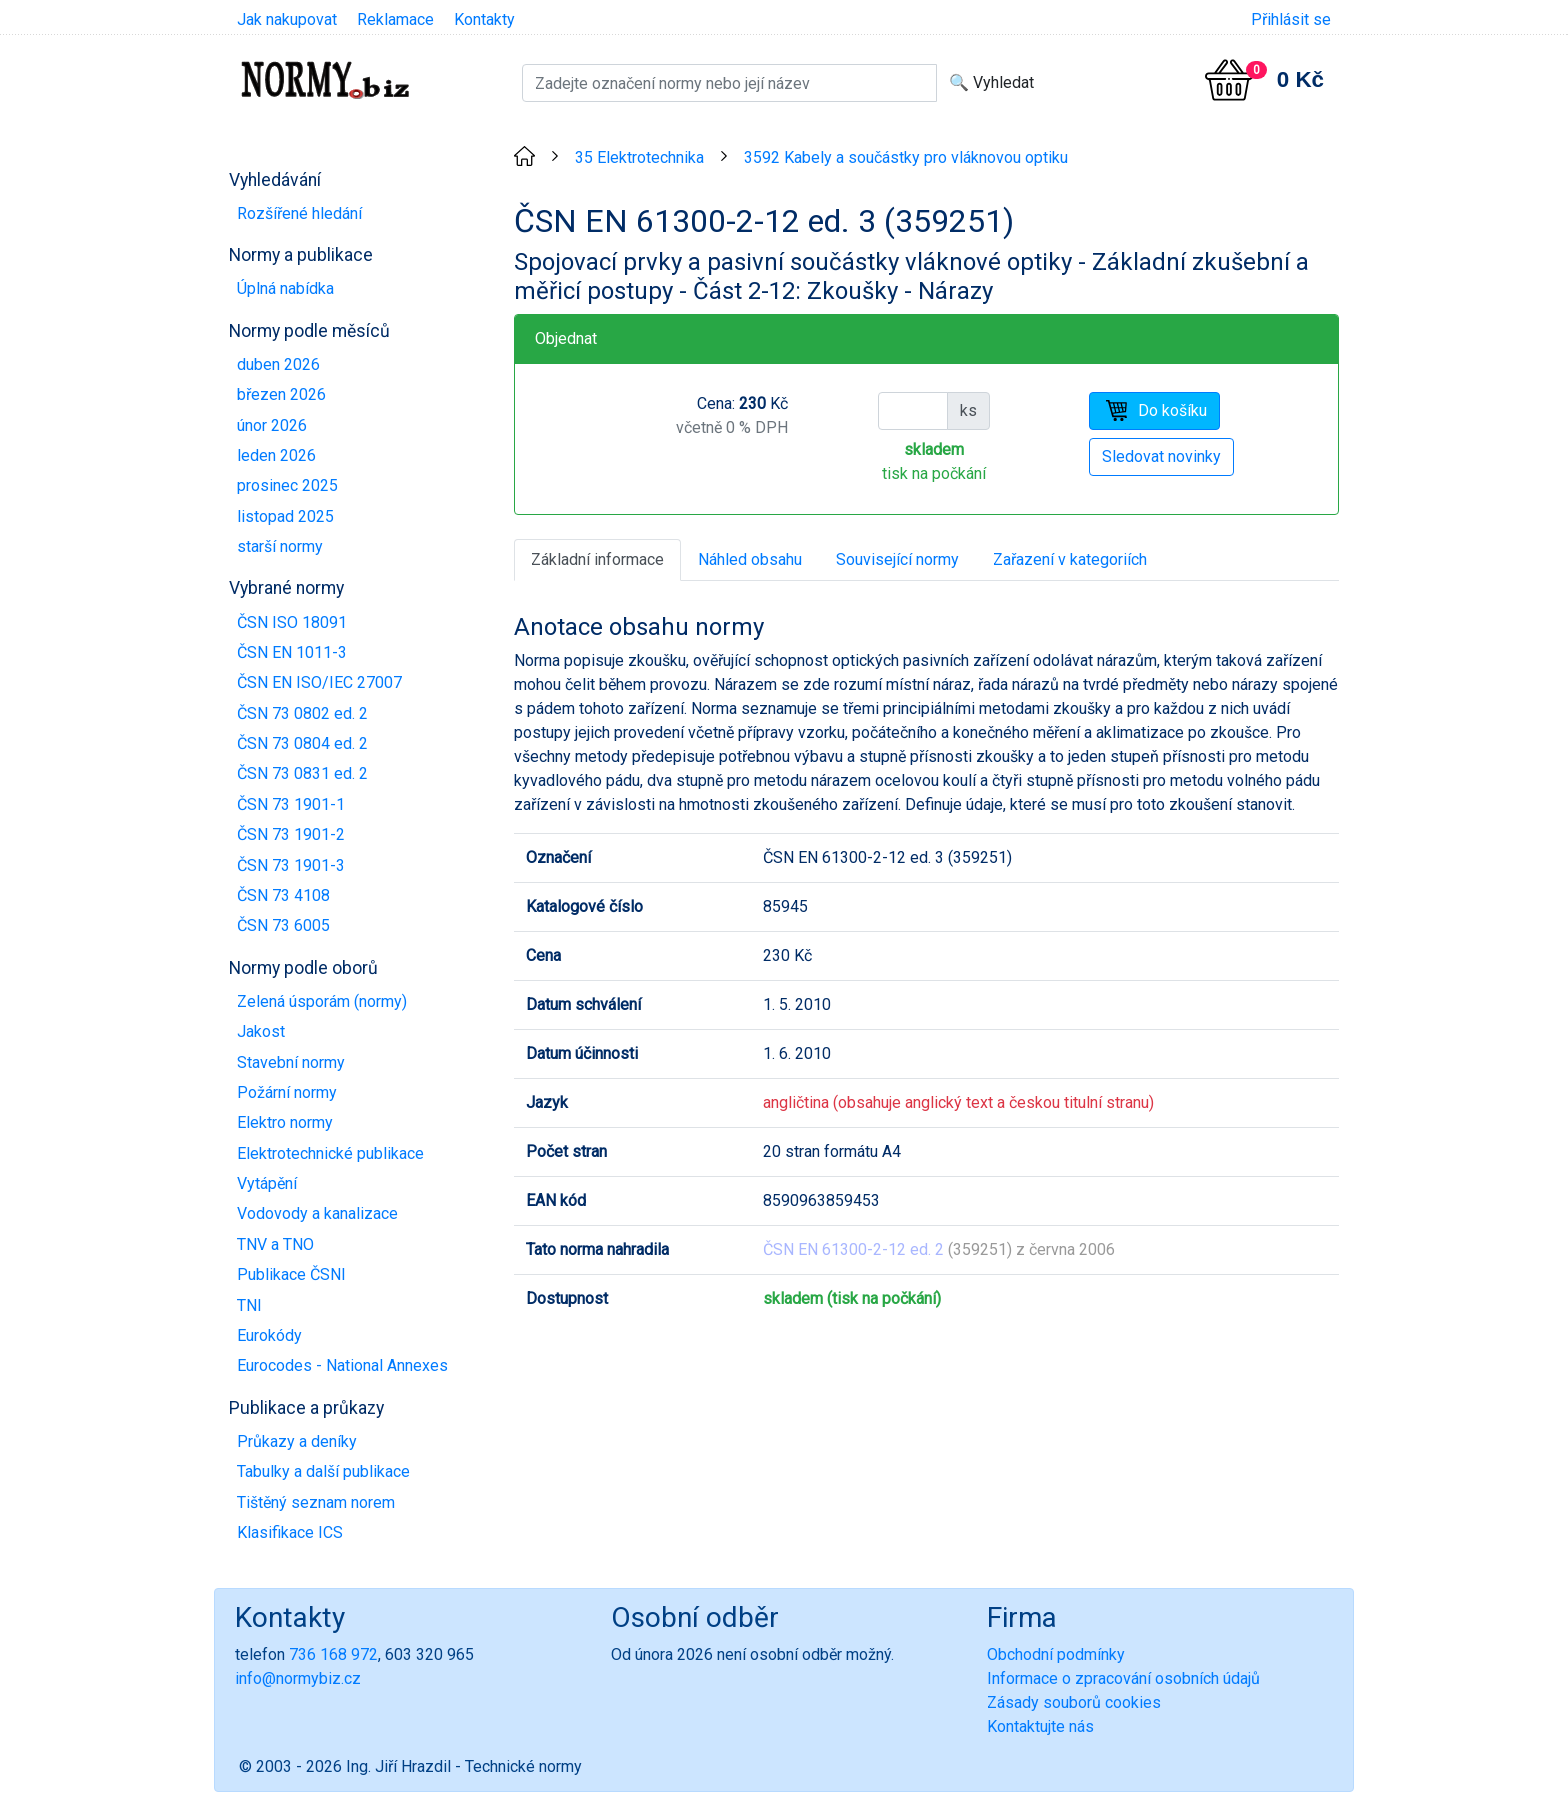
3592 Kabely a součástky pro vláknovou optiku (906, 157)
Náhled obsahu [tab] (750, 559)
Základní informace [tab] (597, 559)
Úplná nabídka (285, 288)
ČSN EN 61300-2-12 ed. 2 (853, 1249)
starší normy (280, 546)
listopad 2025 (285, 516)
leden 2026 (276, 455)
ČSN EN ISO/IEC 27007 (319, 682)
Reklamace (395, 19)
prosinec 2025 (287, 485)
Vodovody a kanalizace (317, 1213)
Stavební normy (291, 1062)
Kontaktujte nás (1040, 1726)
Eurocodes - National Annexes (342, 1365)
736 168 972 (333, 1654)
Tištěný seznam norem (316, 1502)
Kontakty (484, 19)
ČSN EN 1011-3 (292, 652)
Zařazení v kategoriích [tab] (1070, 559)
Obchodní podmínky (1056, 1654)
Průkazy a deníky (297, 1441)
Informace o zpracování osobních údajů (1123, 1678)
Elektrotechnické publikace (330, 1153)
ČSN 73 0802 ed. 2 (302, 713)
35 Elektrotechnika (639, 157)
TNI (249, 1305)
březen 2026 (281, 394)
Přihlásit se (1291, 19)
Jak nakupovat (287, 19)
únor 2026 (272, 425)
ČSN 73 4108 (283, 895)
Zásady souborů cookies (1074, 1702)
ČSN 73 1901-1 (291, 804)
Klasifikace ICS (290, 1532)
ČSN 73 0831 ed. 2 (302, 773)
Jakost (261, 1031)
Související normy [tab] (897, 559)
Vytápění (267, 1183)
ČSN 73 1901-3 (291, 865)
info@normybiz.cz (298, 1678)
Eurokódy (269, 1335)
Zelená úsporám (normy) (322, 1001)
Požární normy (287, 1092)
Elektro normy (285, 1122)
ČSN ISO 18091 (292, 622)
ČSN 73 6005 (283, 925)
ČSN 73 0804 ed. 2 (302, 743)
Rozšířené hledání (299, 213)
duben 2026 (278, 364)
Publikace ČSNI (291, 1274)
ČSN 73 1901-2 (291, 834)
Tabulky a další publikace (323, 1471)
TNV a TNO (275, 1244)
